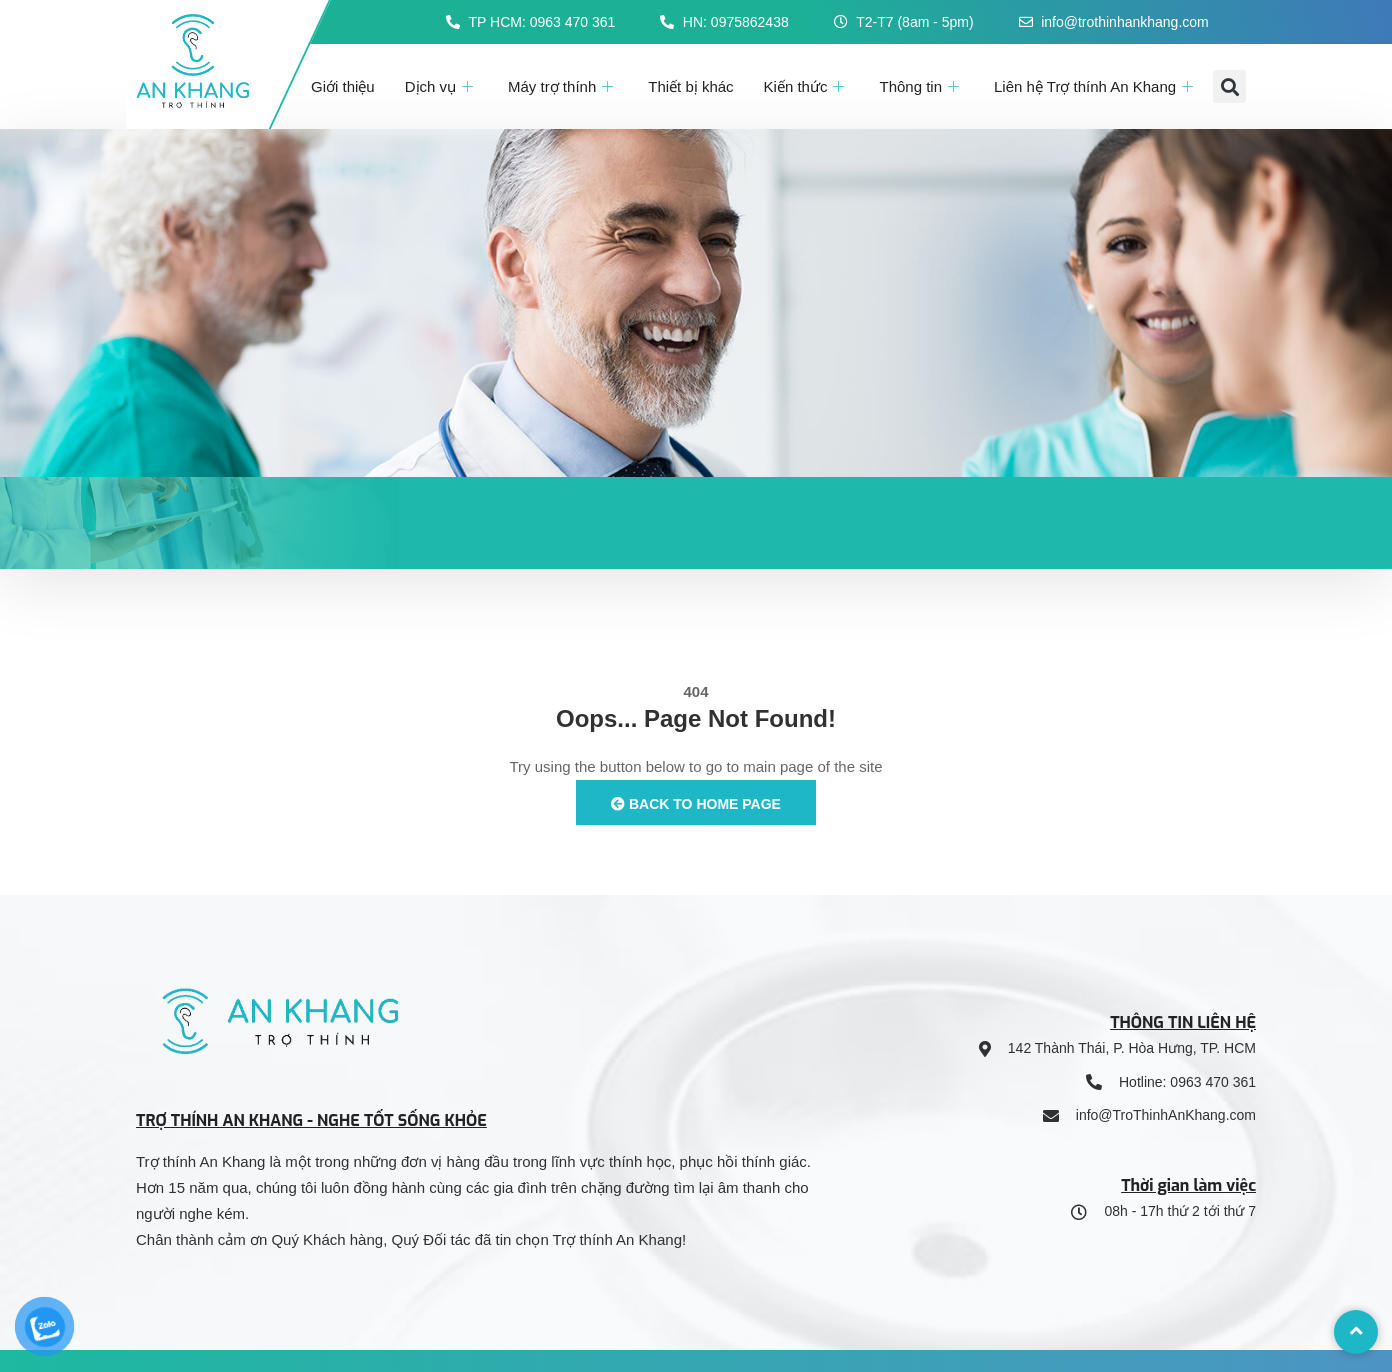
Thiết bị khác (690, 86)
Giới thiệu (343, 86)
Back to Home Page (696, 804)
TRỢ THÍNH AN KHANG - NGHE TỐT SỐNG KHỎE (311, 1120)
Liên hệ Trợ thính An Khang (1096, 86)
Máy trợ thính (563, 86)
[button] (1229, 86)
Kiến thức (807, 86)
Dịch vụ (441, 86)
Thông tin (921, 86)
